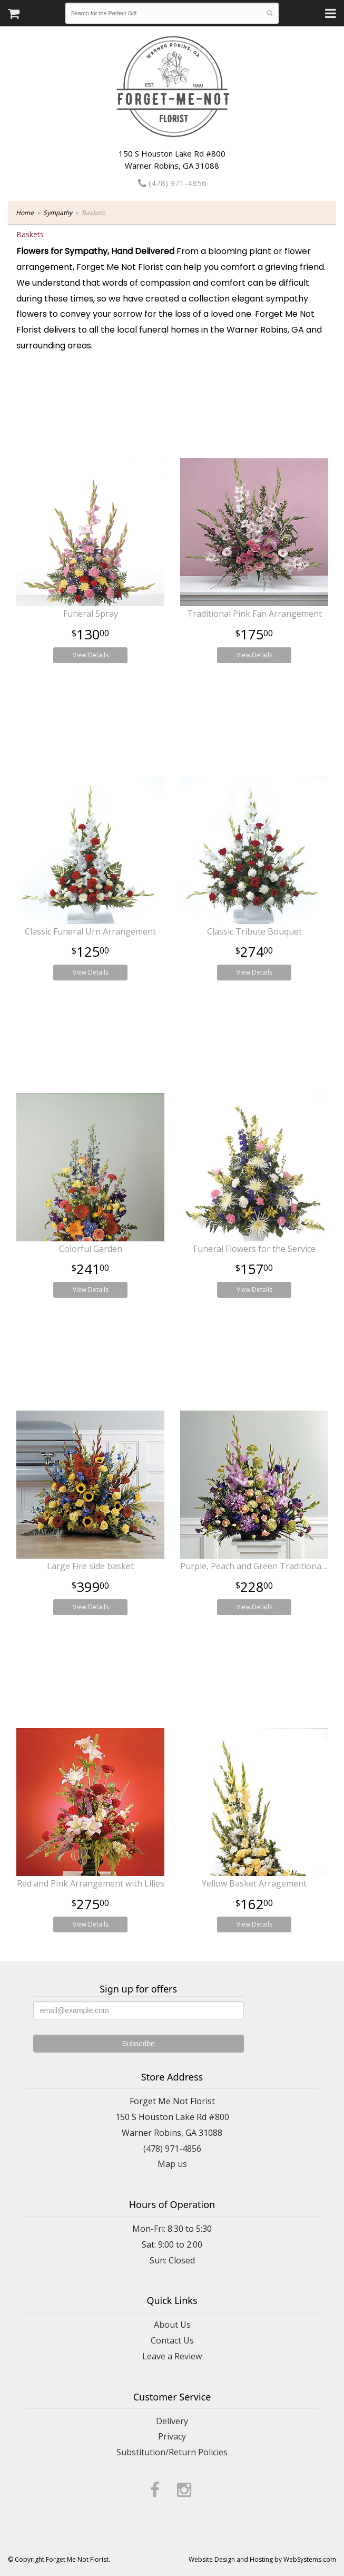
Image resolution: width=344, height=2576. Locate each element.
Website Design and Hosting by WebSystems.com (262, 2559)
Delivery (172, 2421)
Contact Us (172, 2340)
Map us (172, 2164)
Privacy (172, 2436)
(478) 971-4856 (172, 183)
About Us (172, 2324)
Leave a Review (172, 2356)
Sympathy (57, 212)
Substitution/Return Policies (172, 2452)
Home (25, 212)
